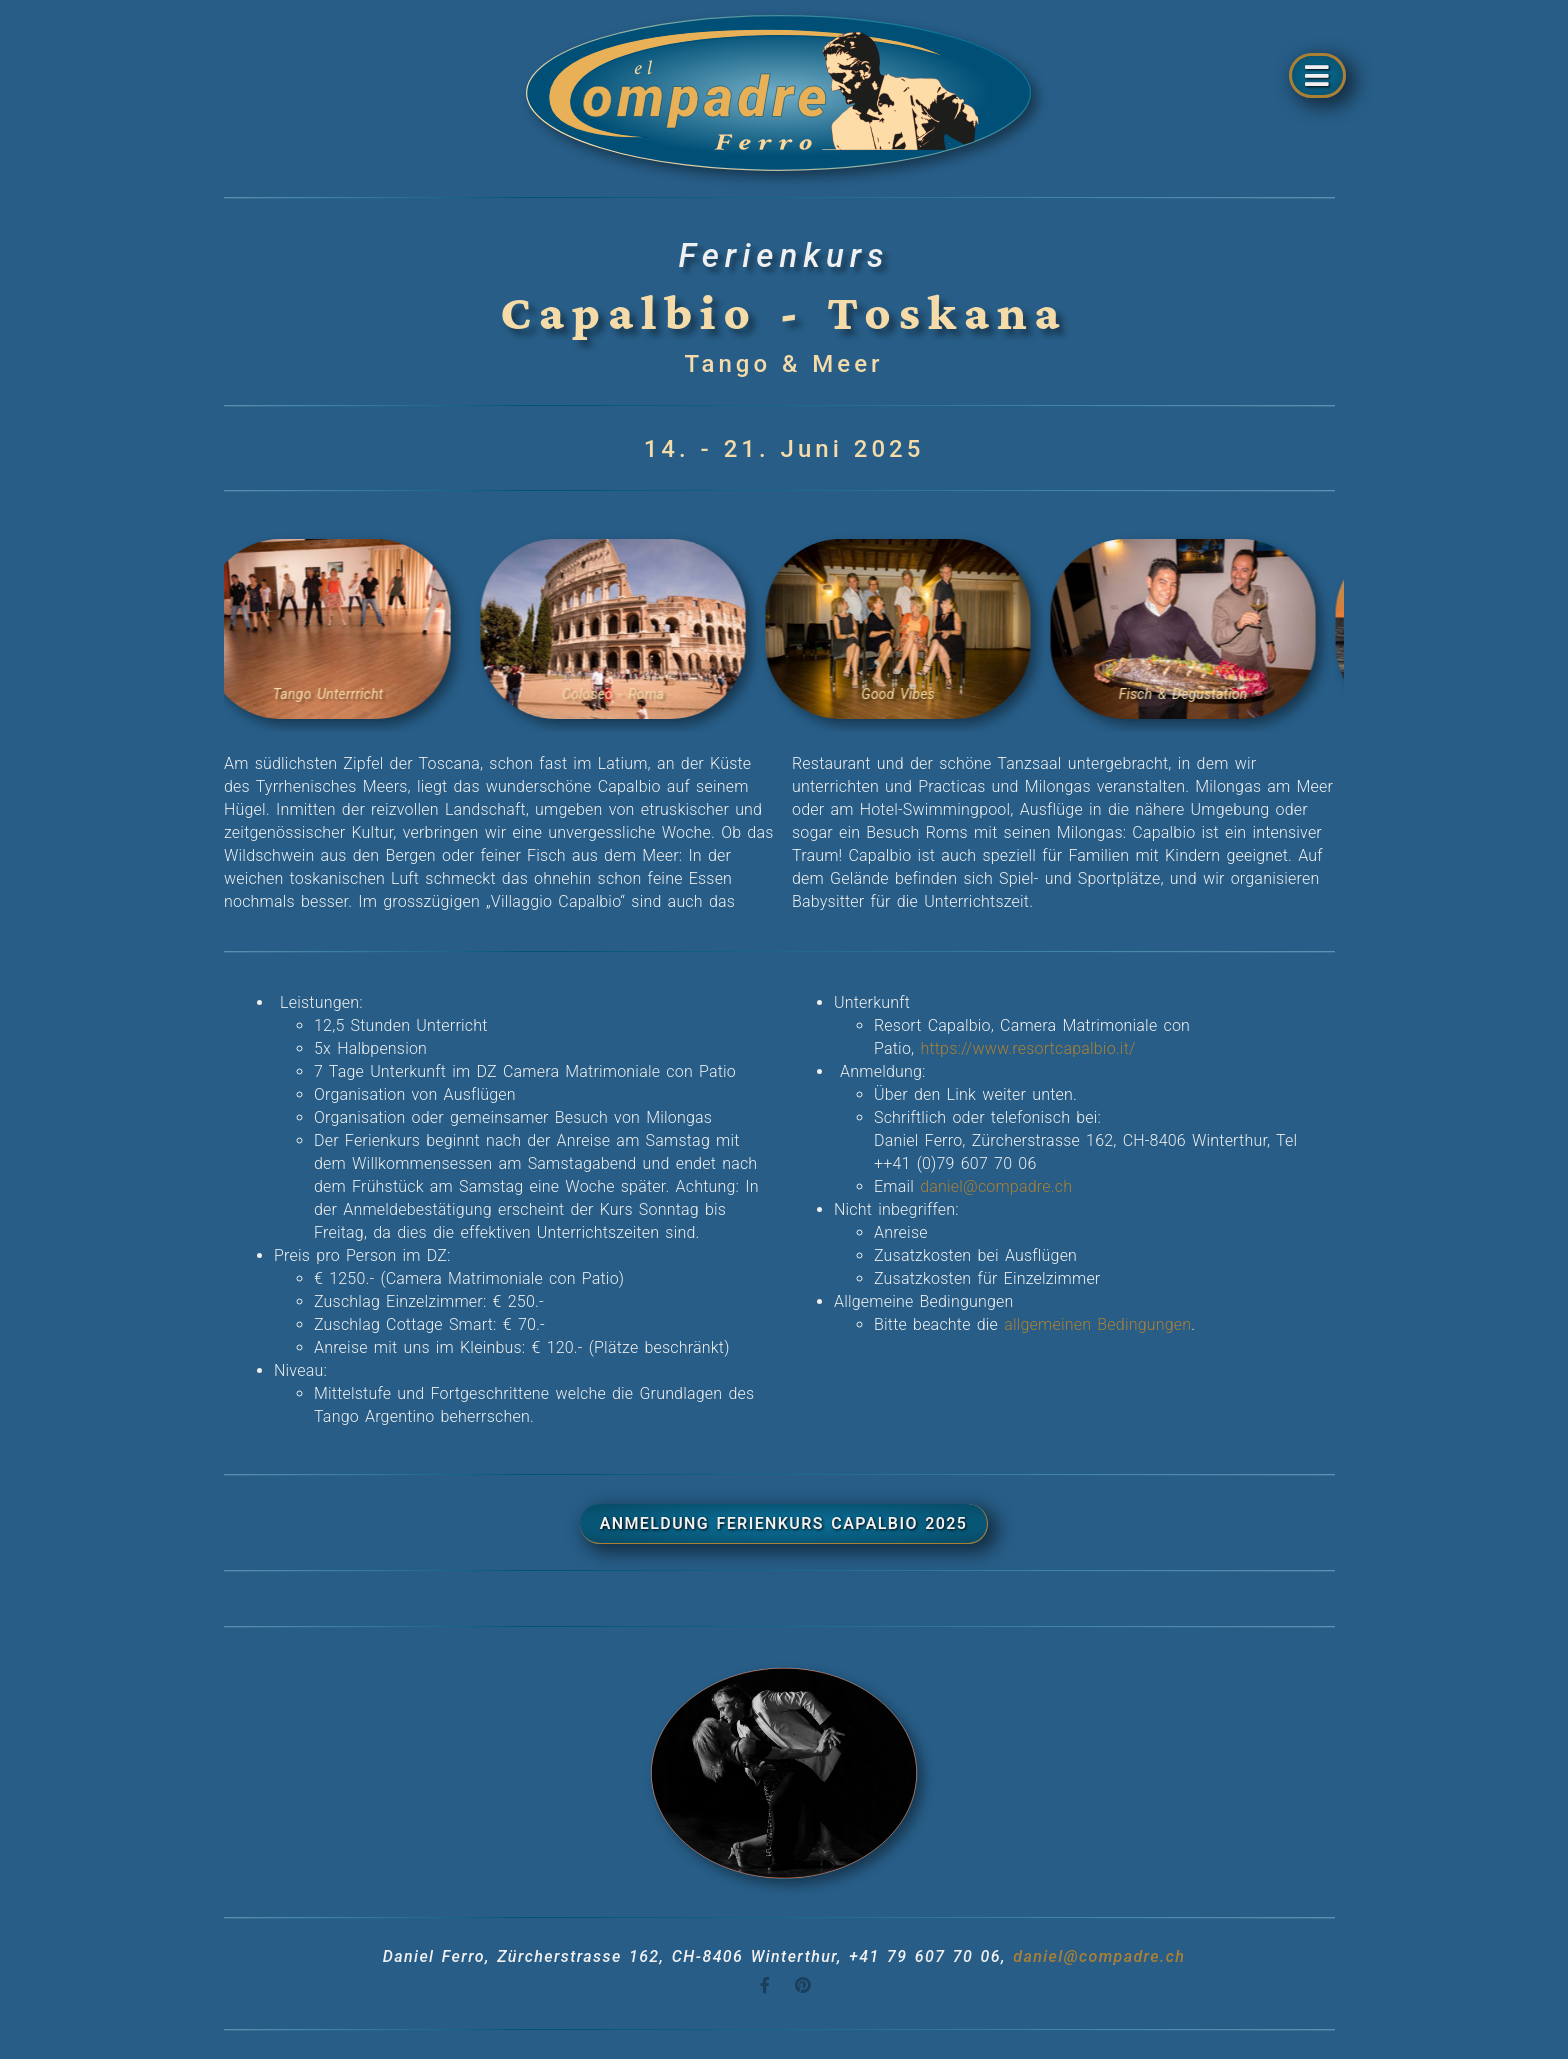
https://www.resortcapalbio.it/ (1027, 1048)
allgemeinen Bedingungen (1097, 1324)
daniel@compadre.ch (993, 1186)
